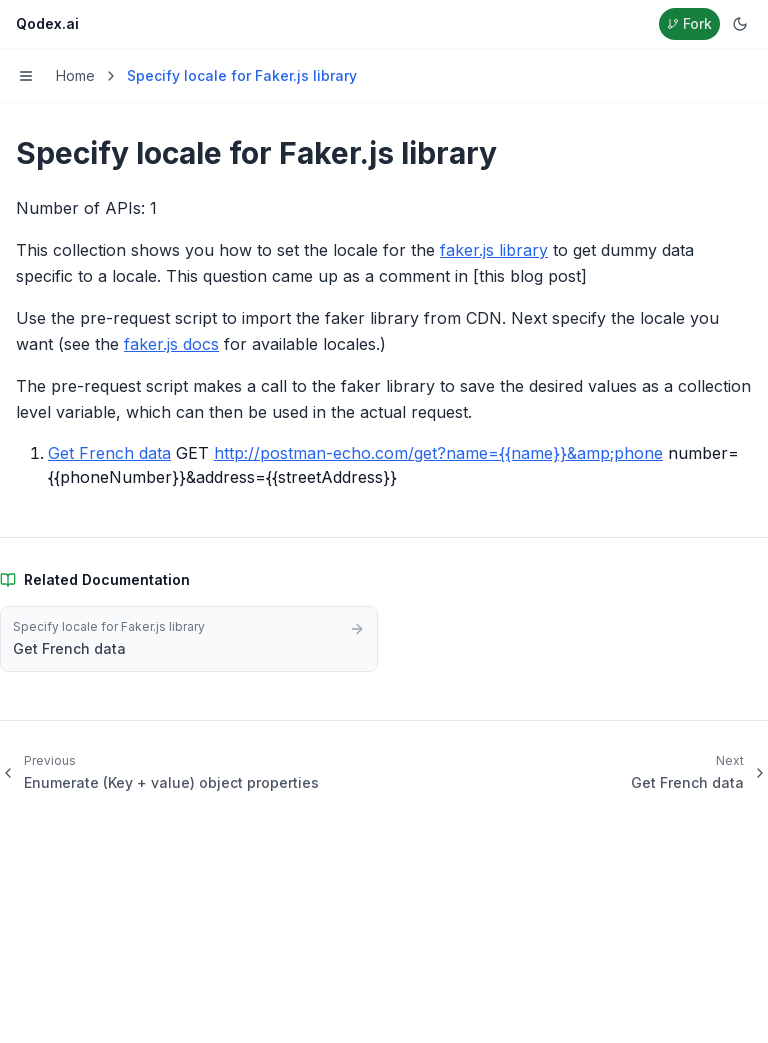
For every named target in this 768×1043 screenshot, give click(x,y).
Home (75, 75)
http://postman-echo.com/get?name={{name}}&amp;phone (438, 453)
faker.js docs (171, 344)
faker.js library (494, 250)
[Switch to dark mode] (740, 24)
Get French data (109, 453)
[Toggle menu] (26, 76)
